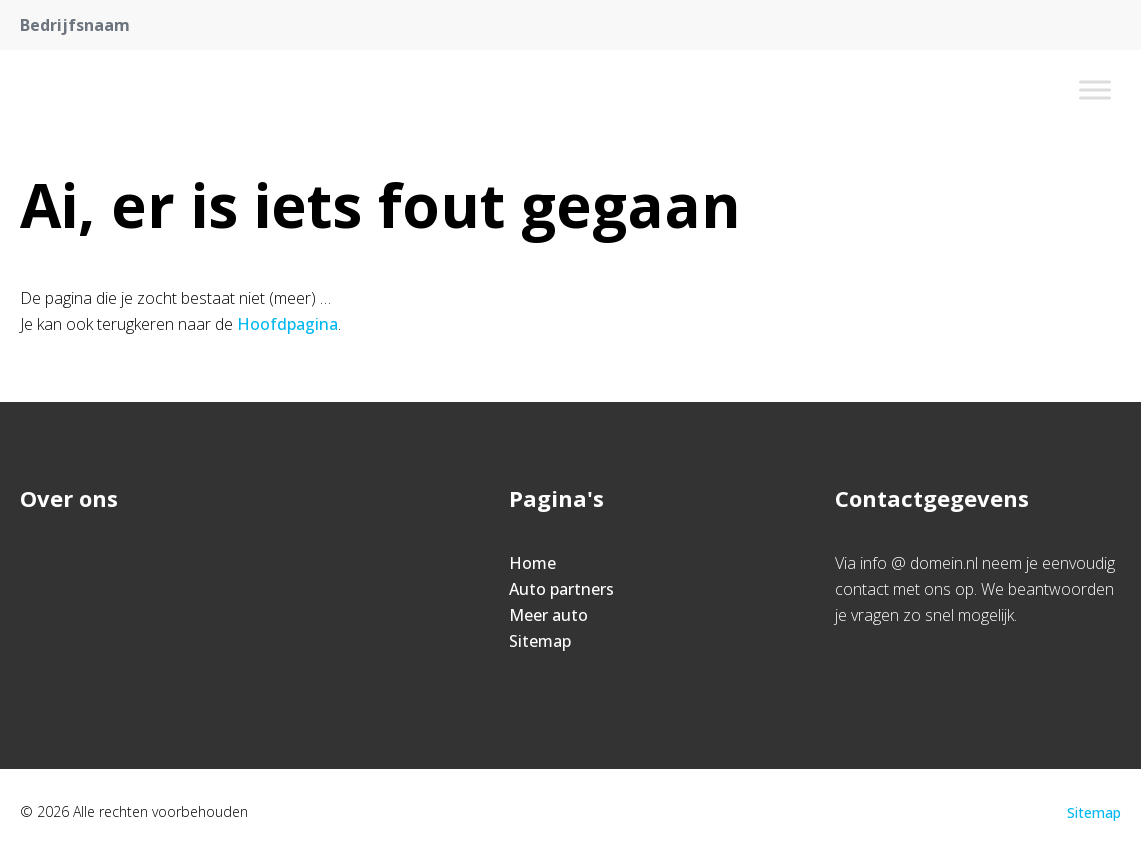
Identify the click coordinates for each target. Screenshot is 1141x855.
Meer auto (548, 615)
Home (532, 563)
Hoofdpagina (287, 324)
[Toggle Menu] (1095, 89)
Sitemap (540, 641)
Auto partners (561, 589)
